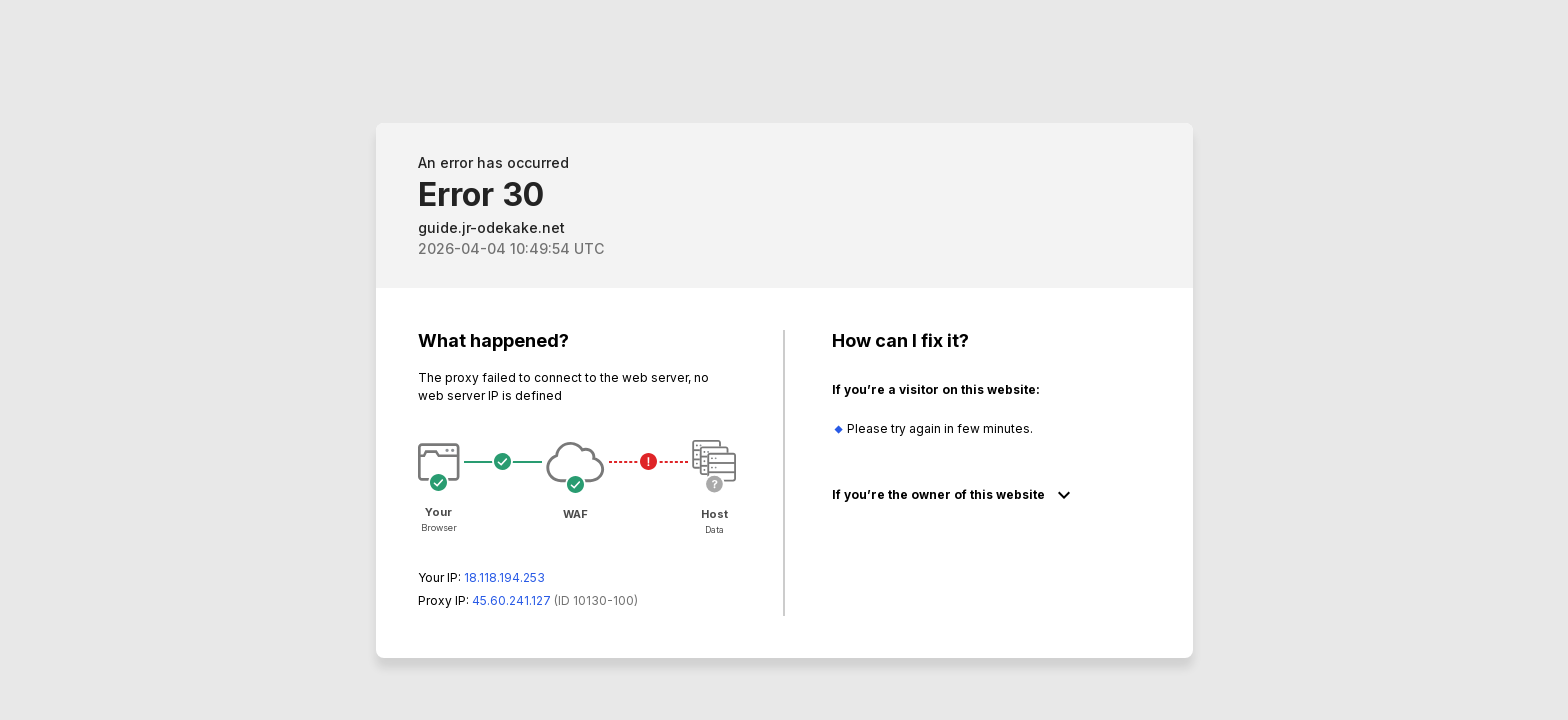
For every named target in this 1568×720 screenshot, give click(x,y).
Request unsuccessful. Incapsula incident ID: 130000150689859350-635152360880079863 (784, 360)
